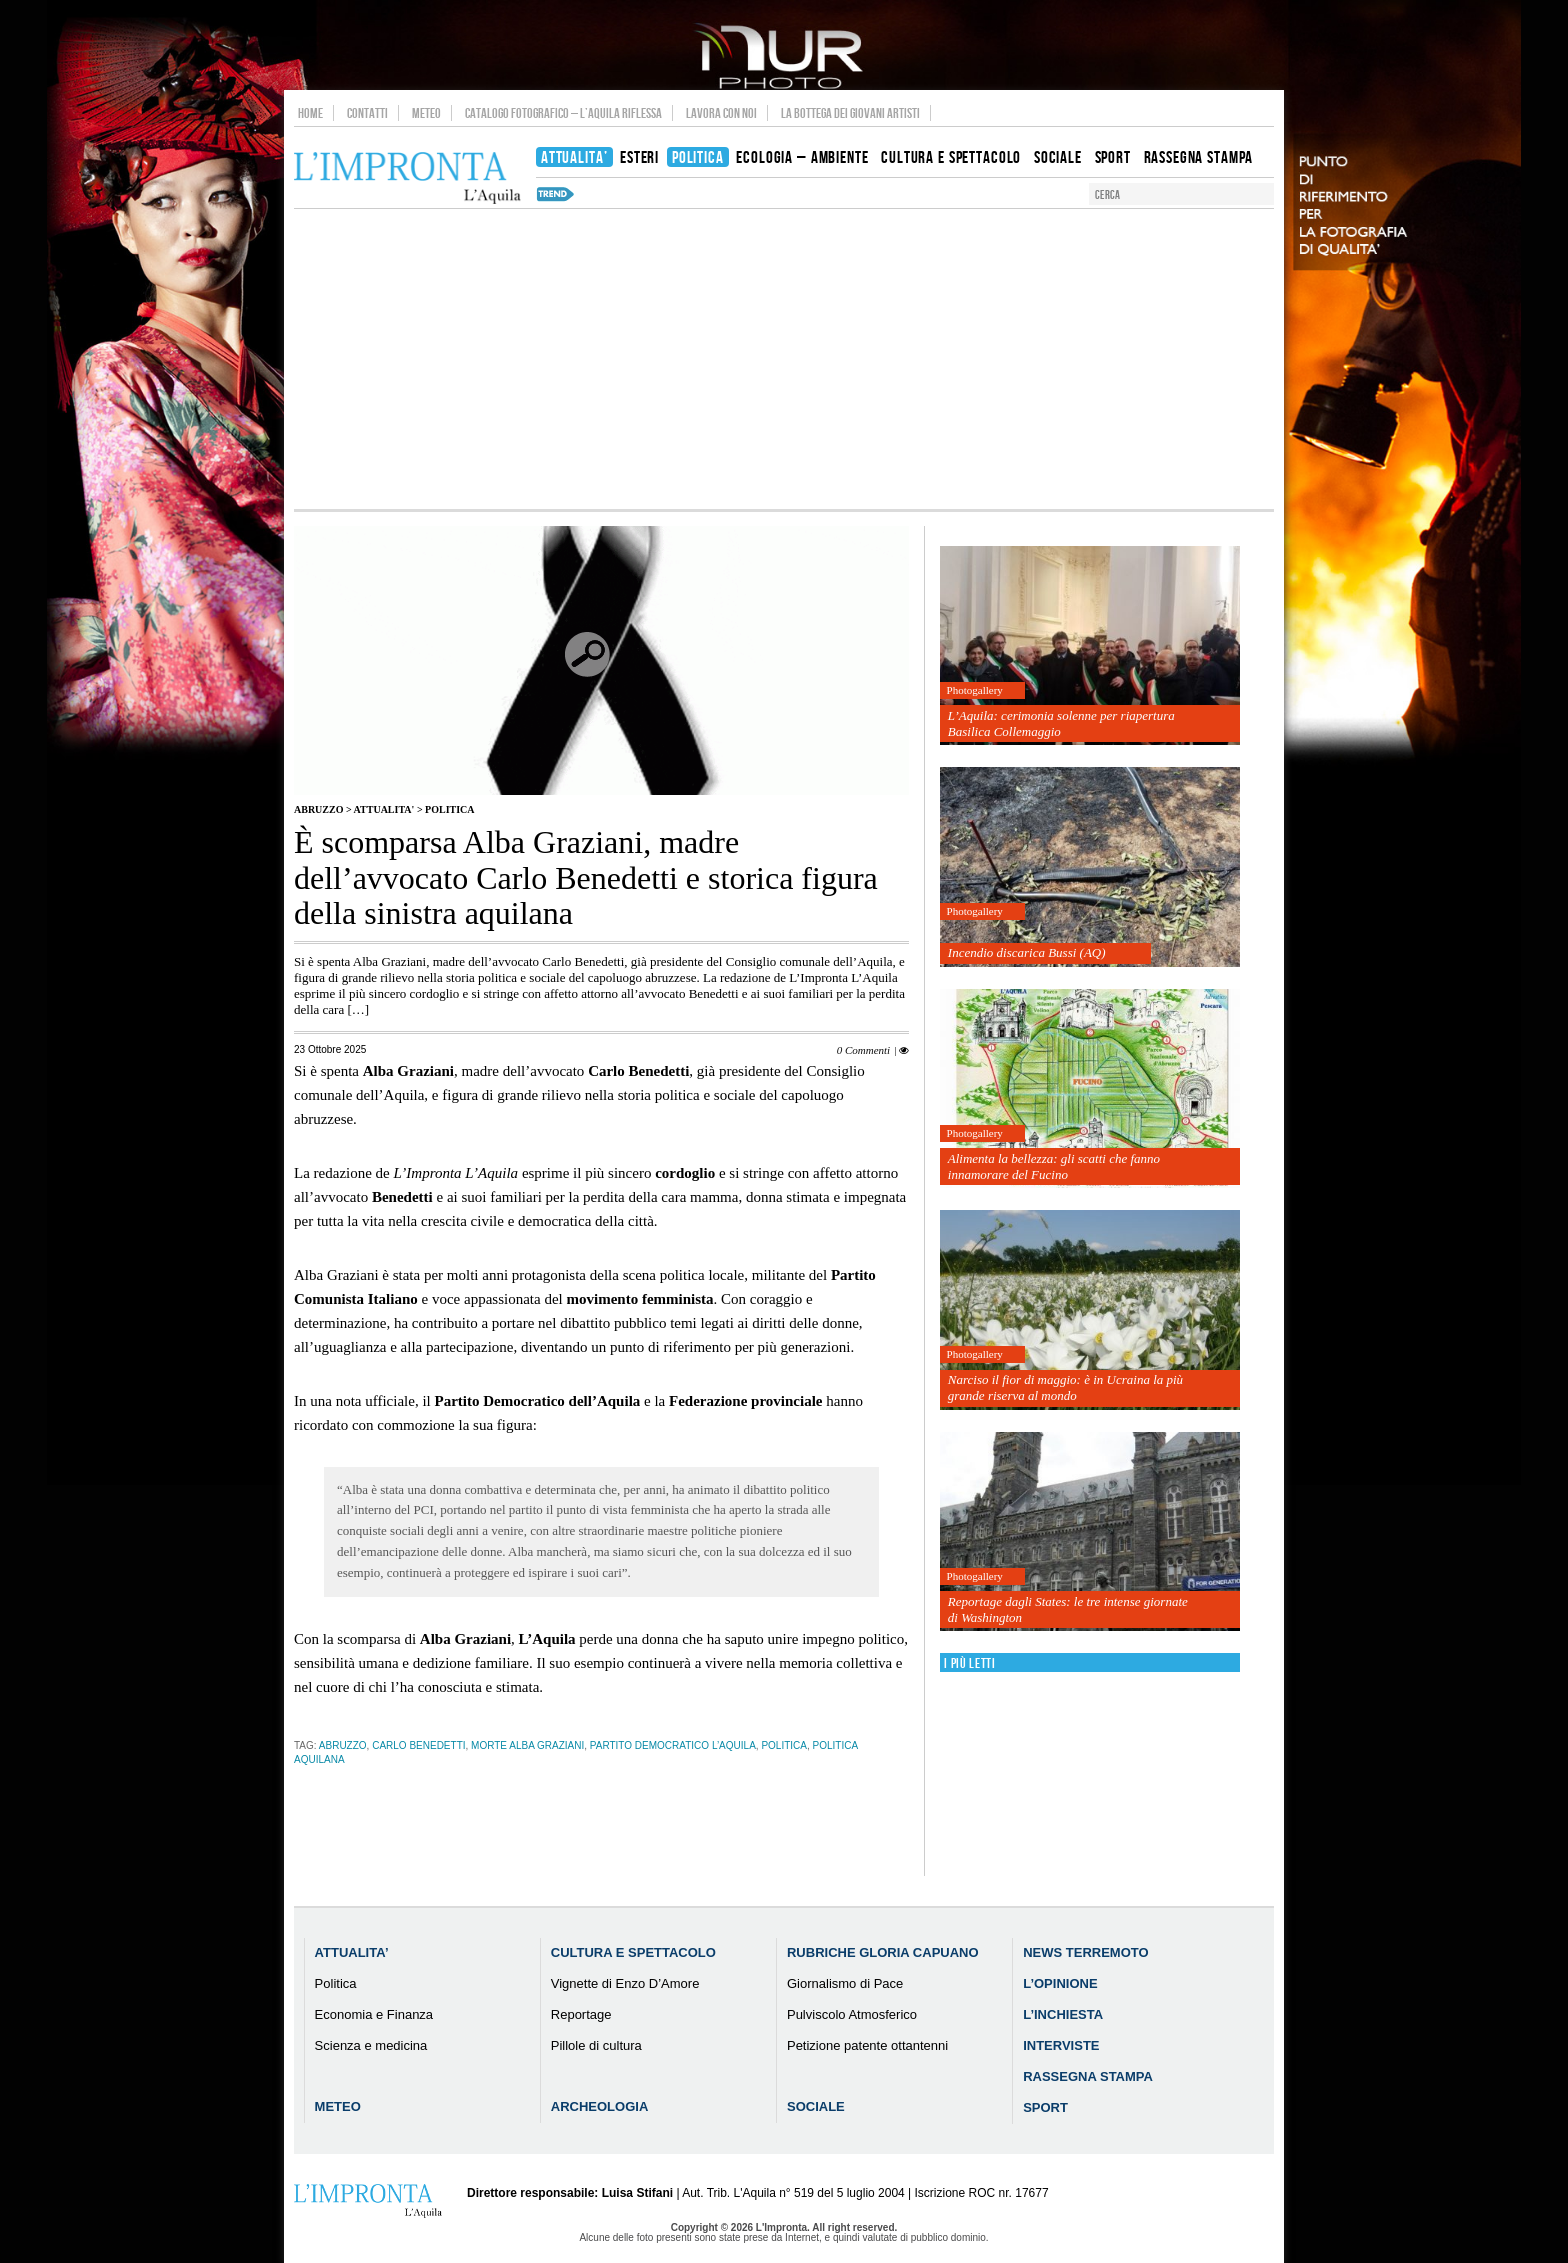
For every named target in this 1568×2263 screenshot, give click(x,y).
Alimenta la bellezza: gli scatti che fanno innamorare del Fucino (1054, 1166)
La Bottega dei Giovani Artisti (850, 113)
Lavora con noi (721, 113)
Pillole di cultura (596, 2045)
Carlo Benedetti (418, 1745)
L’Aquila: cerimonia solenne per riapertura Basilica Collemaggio (1061, 723)
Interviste (1061, 2045)
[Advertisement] (784, 359)
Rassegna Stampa (1088, 2076)
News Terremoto (1085, 1952)
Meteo (426, 113)
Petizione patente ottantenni (867, 2045)
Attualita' (384, 809)
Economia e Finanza (374, 2014)
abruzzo (343, 1745)
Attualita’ (352, 1952)
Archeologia (600, 2106)
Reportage (581, 2014)
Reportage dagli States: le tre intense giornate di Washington (1068, 1609)
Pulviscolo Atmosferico (852, 2014)
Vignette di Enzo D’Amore (625, 1983)
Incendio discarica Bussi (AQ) (1027, 952)
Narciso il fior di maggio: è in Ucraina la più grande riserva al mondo (1065, 1387)
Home (310, 113)
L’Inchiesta (1063, 2014)
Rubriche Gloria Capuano (883, 1952)
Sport (1045, 2107)
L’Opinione (1060, 1983)
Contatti (367, 113)
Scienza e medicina (371, 2045)
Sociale (816, 2106)
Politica (449, 809)
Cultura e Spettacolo (633, 1952)
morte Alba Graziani (527, 1745)
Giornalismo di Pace (845, 1983)
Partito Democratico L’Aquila (673, 1745)
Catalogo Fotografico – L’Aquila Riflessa (563, 113)
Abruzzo (318, 809)
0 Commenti (863, 1050)
